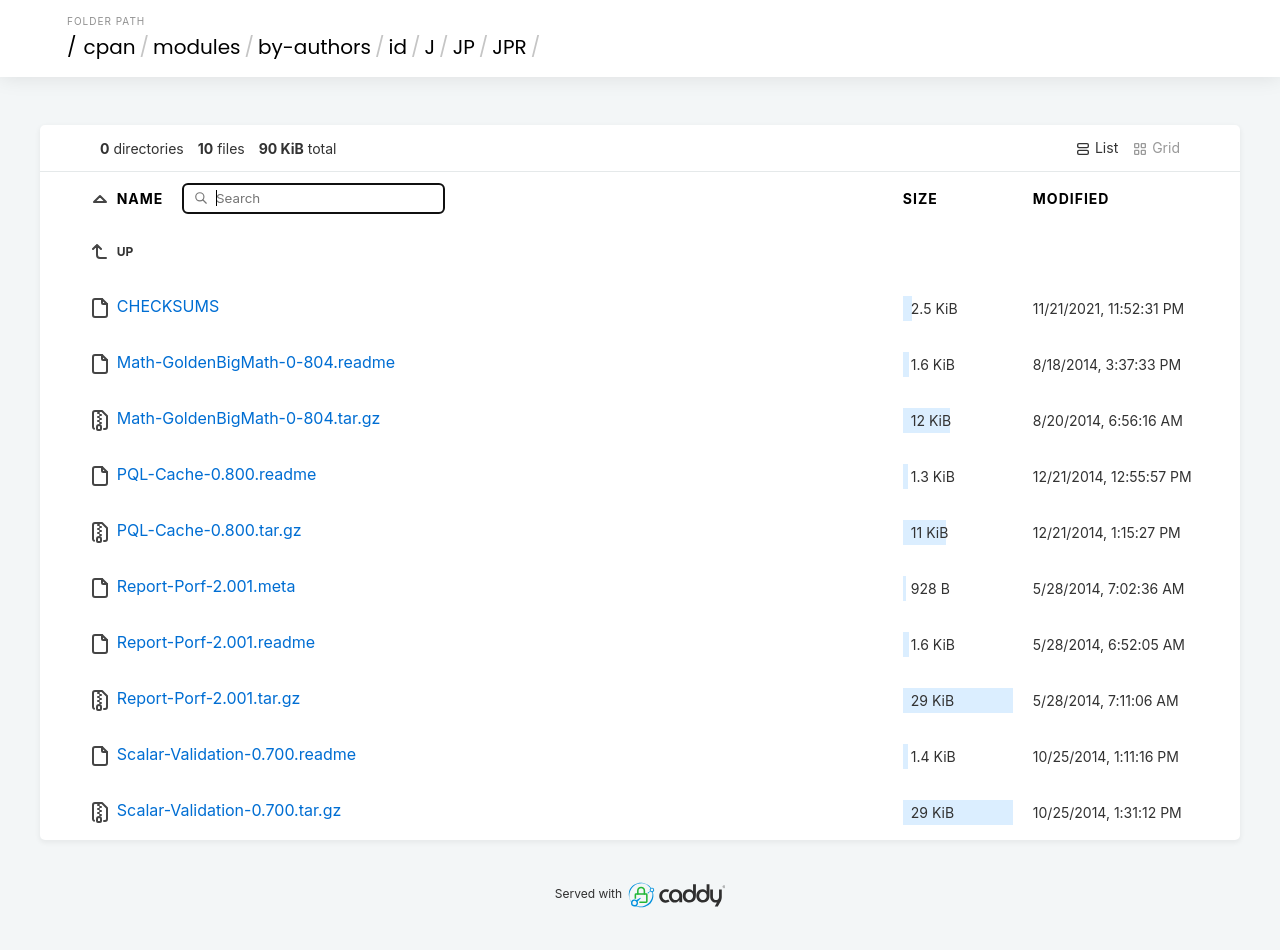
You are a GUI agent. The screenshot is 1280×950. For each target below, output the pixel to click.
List (1096, 148)
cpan (110, 47)
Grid (1156, 148)
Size (920, 198)
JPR (509, 47)
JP (464, 47)
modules (196, 47)
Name (142, 197)
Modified (1071, 198)
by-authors (314, 47)
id (398, 47)
